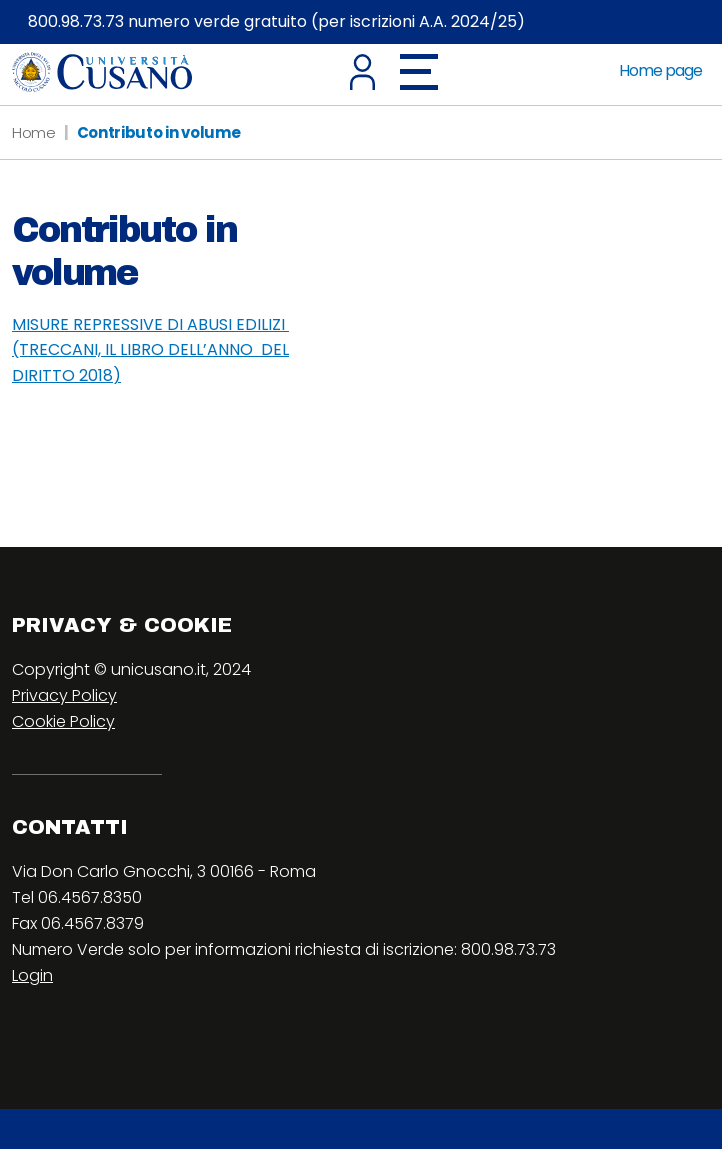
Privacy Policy (64, 695)
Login (32, 975)
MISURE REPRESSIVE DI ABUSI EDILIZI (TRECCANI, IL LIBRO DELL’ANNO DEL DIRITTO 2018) (150, 350)
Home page (660, 70)
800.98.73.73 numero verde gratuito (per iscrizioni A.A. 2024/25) (276, 22)
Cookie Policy (63, 721)
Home (34, 132)
